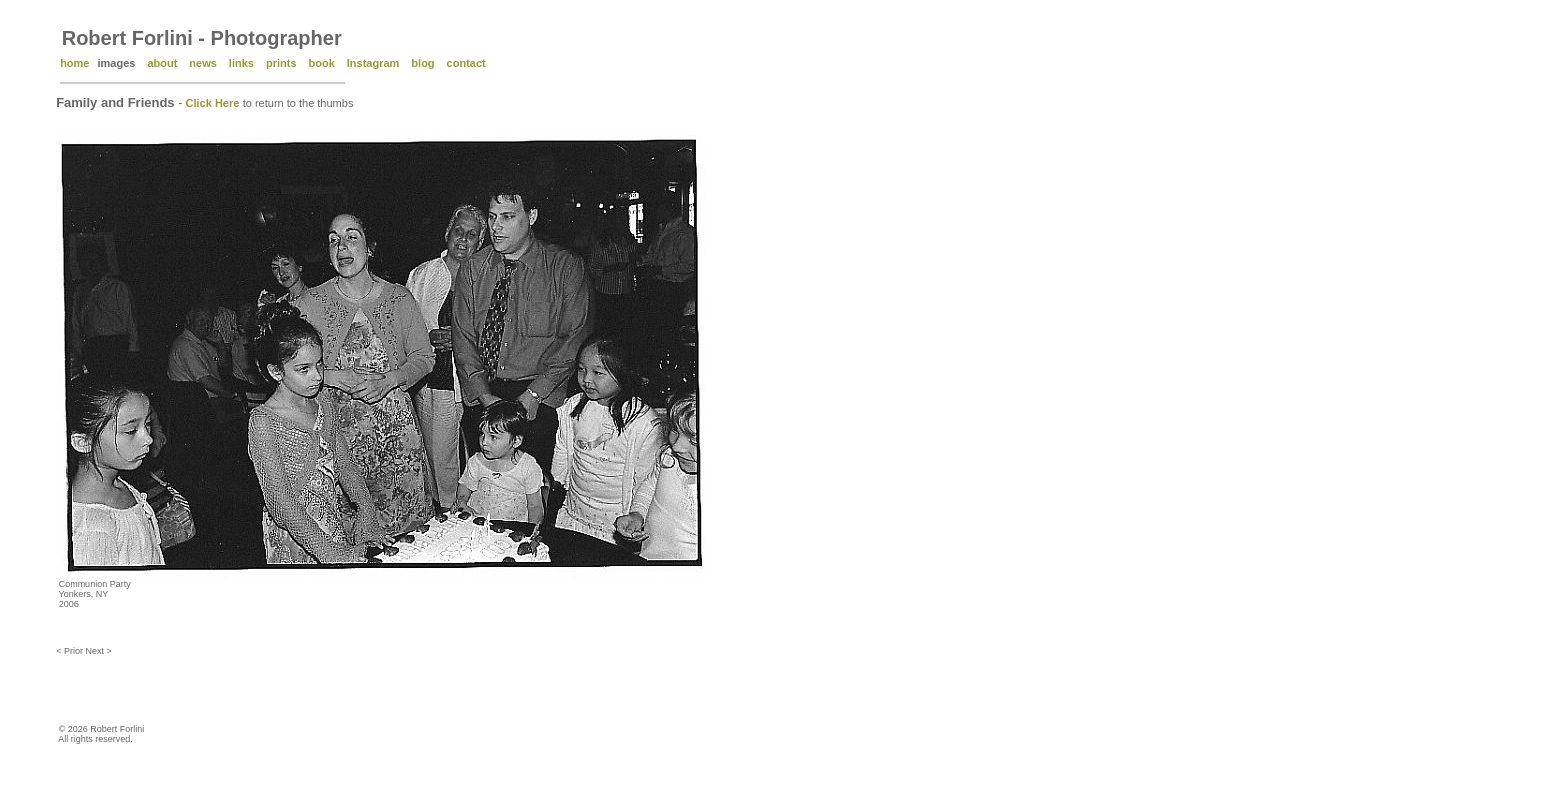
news (203, 63)
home (74, 63)
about (162, 63)
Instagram (373, 63)
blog (422, 63)
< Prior (70, 651)
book (322, 63)
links (241, 63)
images (116, 63)
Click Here (213, 103)
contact (466, 63)
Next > (98, 651)
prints (281, 63)
